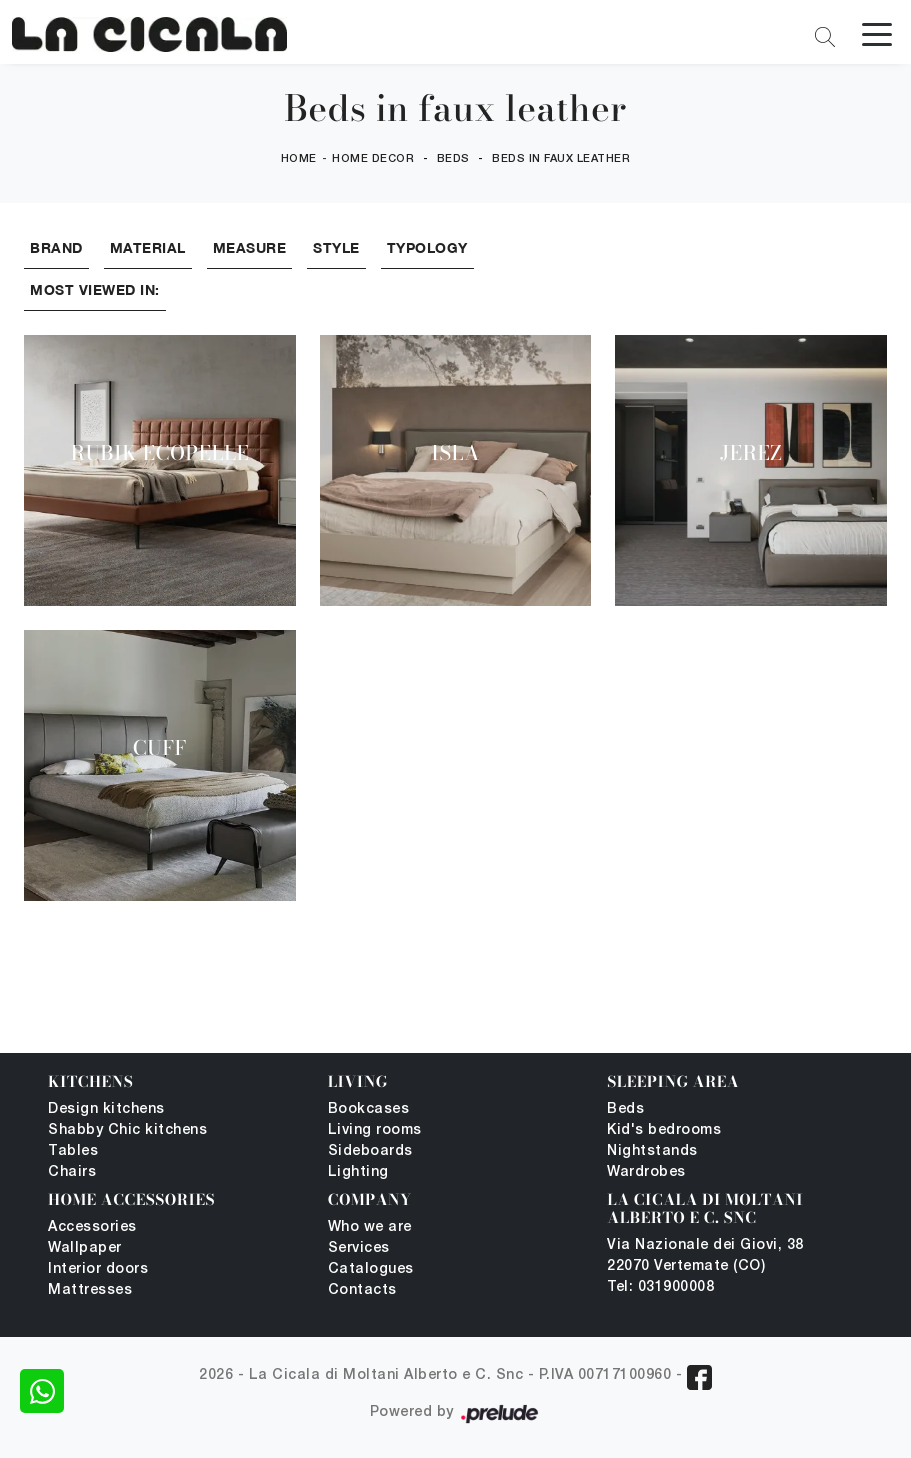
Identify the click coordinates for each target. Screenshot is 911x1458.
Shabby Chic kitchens (127, 1130)
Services (359, 1248)
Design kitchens (106, 1109)
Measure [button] (250, 247)
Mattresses (90, 1290)
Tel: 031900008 (660, 1287)
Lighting (358, 1172)
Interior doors (98, 1269)
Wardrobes (646, 1172)
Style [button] (336, 247)
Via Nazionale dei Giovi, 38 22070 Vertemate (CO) (705, 1256)
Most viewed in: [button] (95, 289)
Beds (453, 159)
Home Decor (373, 159)
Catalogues (371, 1269)
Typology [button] (427, 247)
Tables (73, 1151)
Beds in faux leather (561, 159)
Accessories (92, 1227)
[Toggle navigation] (877, 33)
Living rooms (375, 1130)
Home (299, 159)
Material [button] (148, 247)
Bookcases (369, 1109)
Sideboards (370, 1151)
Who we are (370, 1227)
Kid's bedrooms (664, 1130)
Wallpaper (85, 1248)
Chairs (72, 1172)
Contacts (362, 1290)
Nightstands (652, 1151)
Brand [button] (56, 247)
